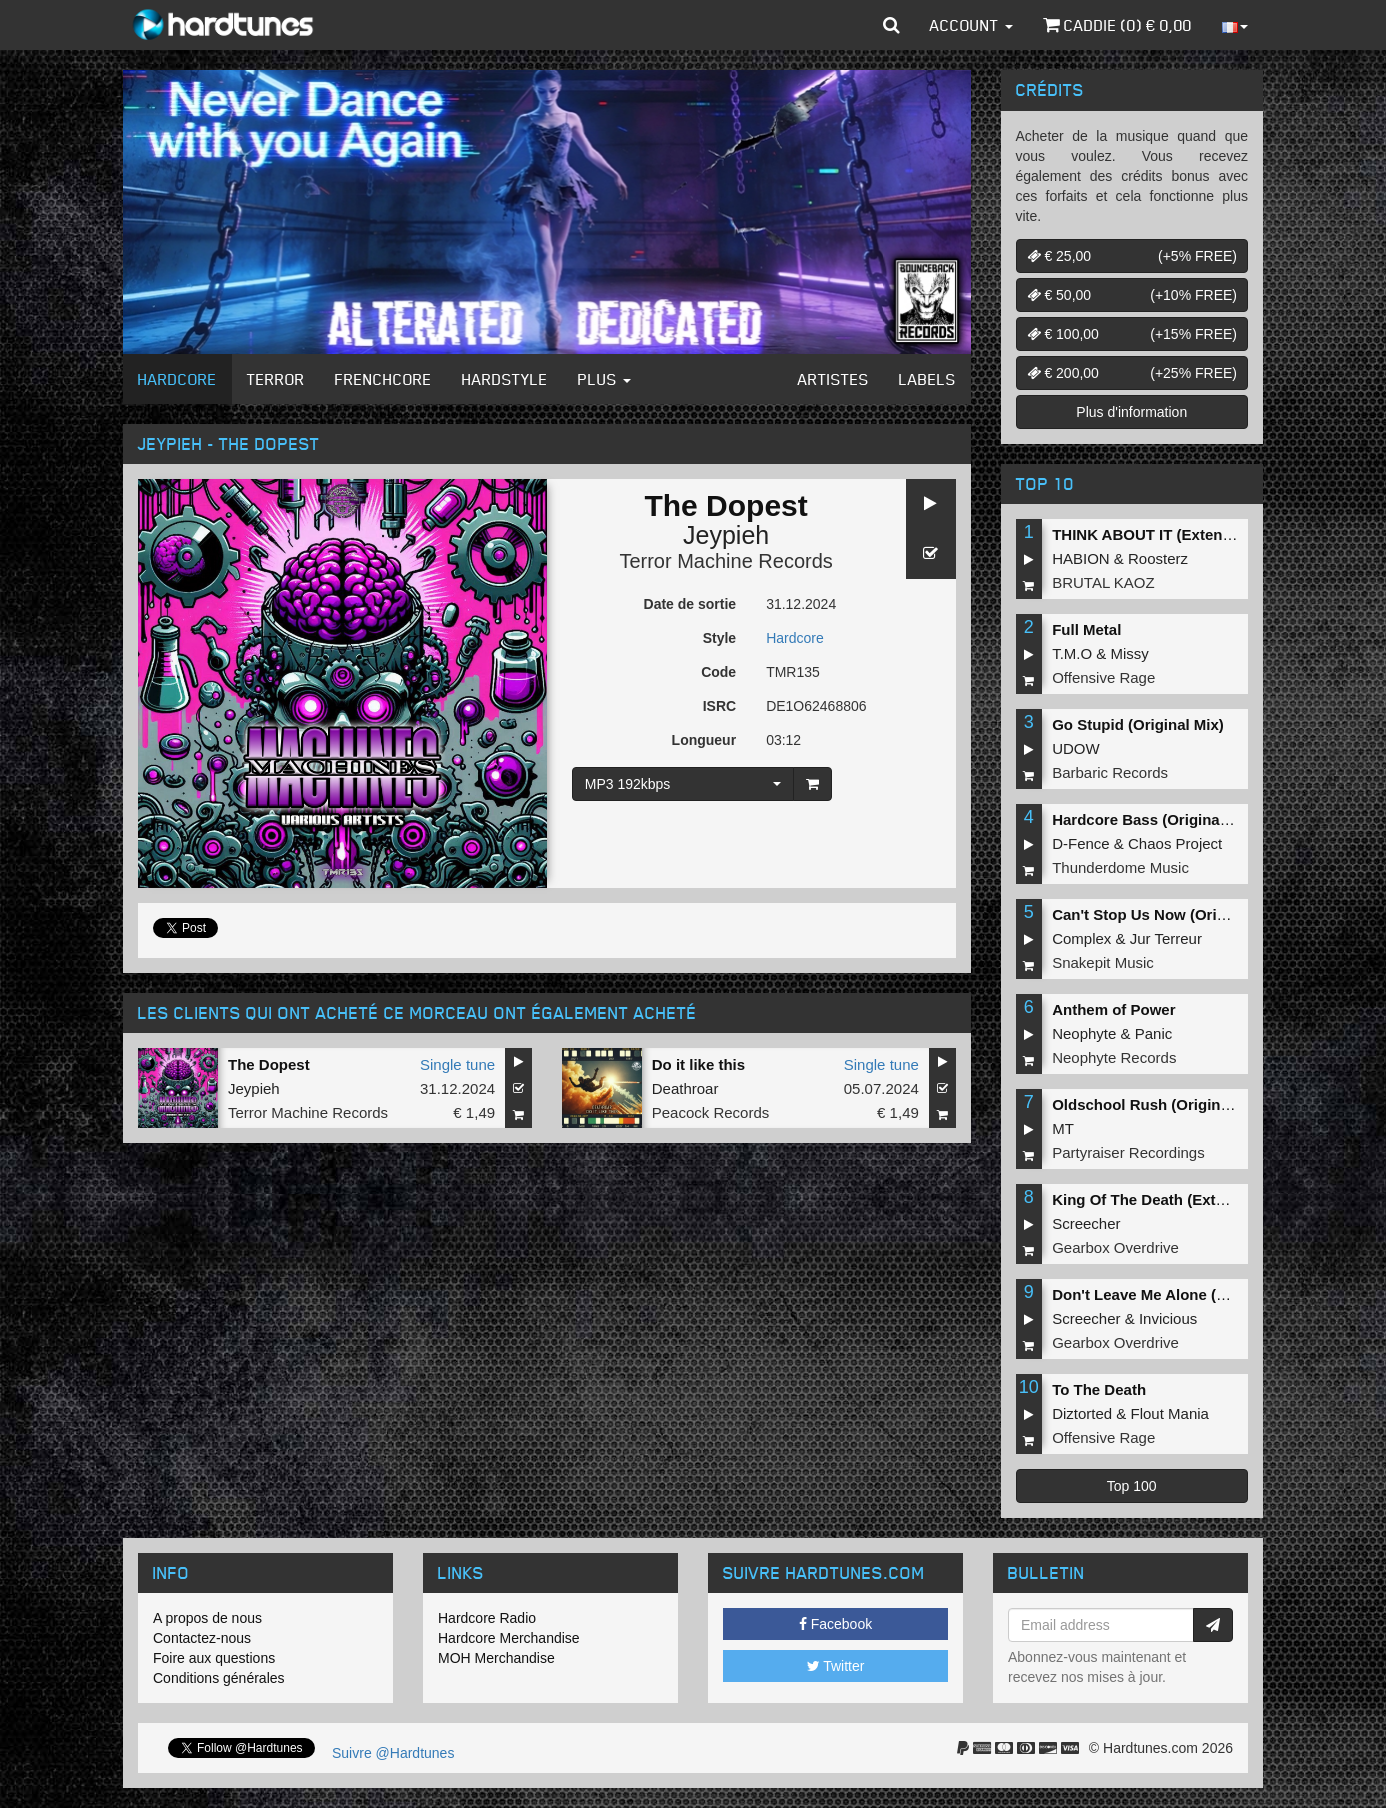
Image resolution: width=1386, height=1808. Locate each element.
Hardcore (177, 379)
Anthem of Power (1113, 1009)
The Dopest (269, 1064)
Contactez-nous (202, 1638)
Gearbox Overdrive (1115, 1247)
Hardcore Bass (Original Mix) (1155, 819)
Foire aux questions (214, 1658)
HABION (1081, 558)
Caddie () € (1117, 25)
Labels (927, 379)
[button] (891, 25)
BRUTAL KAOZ (1103, 582)
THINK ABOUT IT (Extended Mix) (1167, 534)
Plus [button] (604, 379)
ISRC (719, 706)
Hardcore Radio (487, 1618)
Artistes (833, 379)
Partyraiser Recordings (1128, 1152)
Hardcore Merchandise (509, 1638)
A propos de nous (207, 1618)
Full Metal (1086, 629)
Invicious (1168, 1318)
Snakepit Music (1103, 962)
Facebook (835, 1624)
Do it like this (698, 1064)
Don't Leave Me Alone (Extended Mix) (1185, 1294)
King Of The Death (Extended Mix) (1173, 1199)
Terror (276, 379)
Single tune (457, 1064)
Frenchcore (383, 379)
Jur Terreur (1166, 938)
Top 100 (1132, 1486)
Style (719, 638)
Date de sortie (690, 604)
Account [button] (971, 25)
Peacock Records (711, 1112)
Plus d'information (1131, 412)
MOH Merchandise (496, 1658)
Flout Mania (1170, 1413)
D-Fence (1081, 843)
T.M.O (1072, 653)
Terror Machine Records (725, 561)
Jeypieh (726, 535)
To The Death (1099, 1389)
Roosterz (1158, 558)
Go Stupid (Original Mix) (1138, 724)
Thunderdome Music (1120, 867)
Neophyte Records (1114, 1057)
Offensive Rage (1103, 677)
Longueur (704, 740)
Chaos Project (1175, 843)
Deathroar (685, 1088)
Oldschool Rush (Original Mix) (1159, 1104)
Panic (1154, 1033)
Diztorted (1082, 1413)
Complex (1081, 938)
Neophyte (1084, 1033)
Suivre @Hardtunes (393, 1753)
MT (1063, 1128)
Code (718, 672)
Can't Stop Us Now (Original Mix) (1169, 914)
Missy (1130, 653)
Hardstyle (505, 379)
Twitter (836, 1666)
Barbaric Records (1110, 772)
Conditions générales (219, 1678)
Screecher (1086, 1223)
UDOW (1076, 748)
